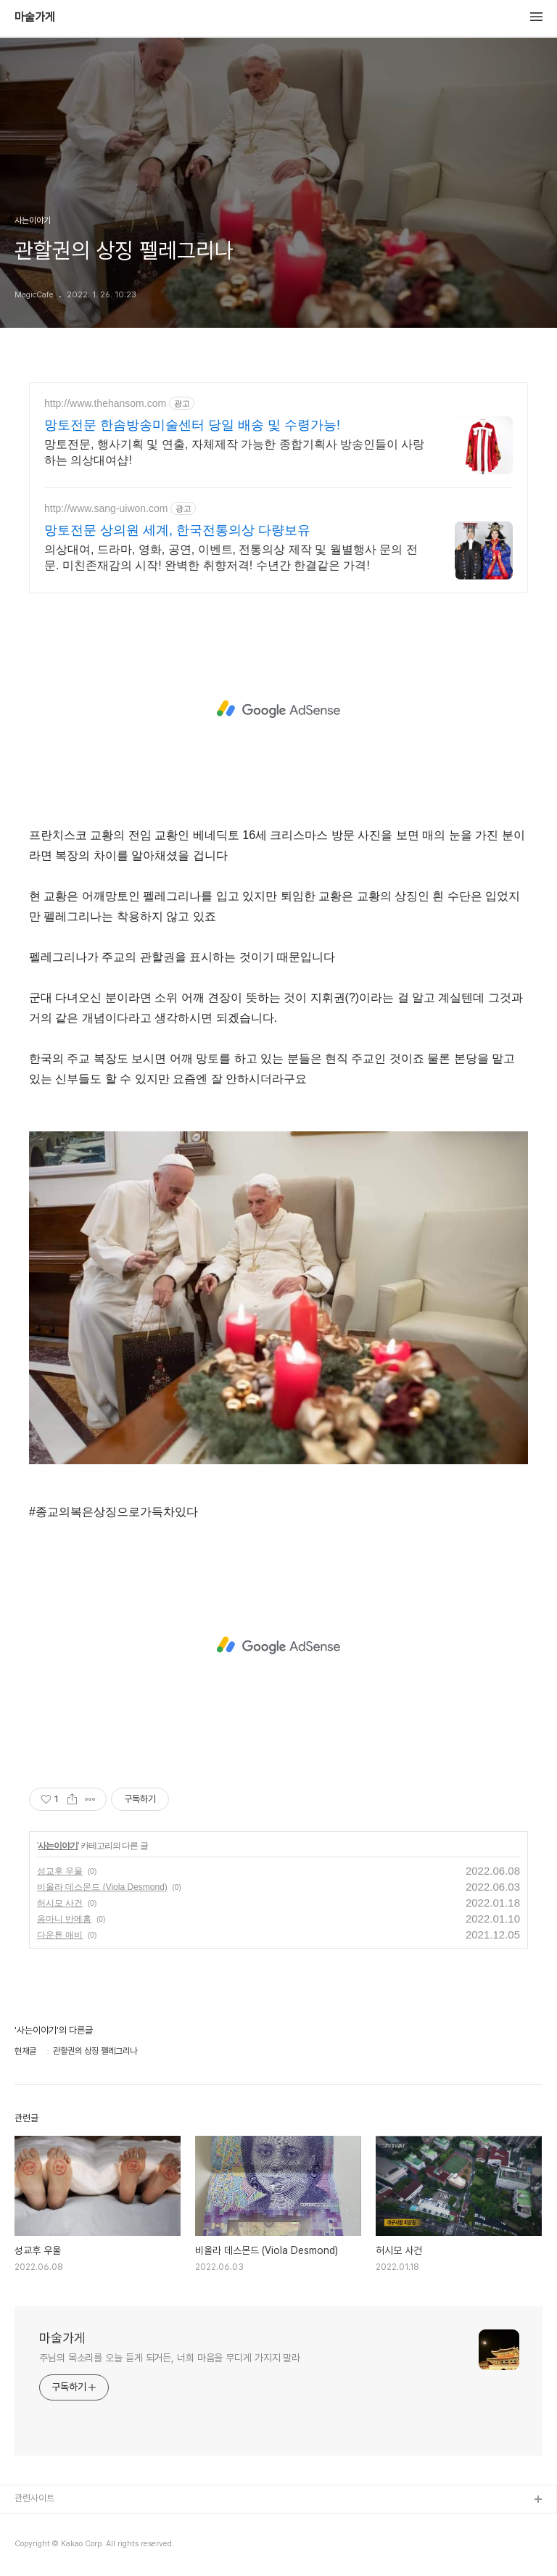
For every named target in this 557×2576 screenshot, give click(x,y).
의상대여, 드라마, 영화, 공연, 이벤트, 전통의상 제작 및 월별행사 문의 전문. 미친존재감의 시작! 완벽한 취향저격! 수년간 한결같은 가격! (231, 557)
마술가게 (35, 17)
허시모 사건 (60, 1903)
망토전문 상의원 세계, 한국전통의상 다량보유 (177, 530)
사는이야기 (58, 1846)
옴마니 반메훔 (64, 1919)
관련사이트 (34, 2498)
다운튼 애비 (60, 1935)
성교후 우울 (60, 1871)
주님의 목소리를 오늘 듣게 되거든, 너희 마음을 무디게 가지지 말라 (169, 2358)
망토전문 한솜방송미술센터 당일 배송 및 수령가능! (192, 425)
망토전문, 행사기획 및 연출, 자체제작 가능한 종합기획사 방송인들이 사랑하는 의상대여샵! (234, 452)
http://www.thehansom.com (105, 403)
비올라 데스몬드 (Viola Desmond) (102, 1887)
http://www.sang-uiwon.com (106, 508)
